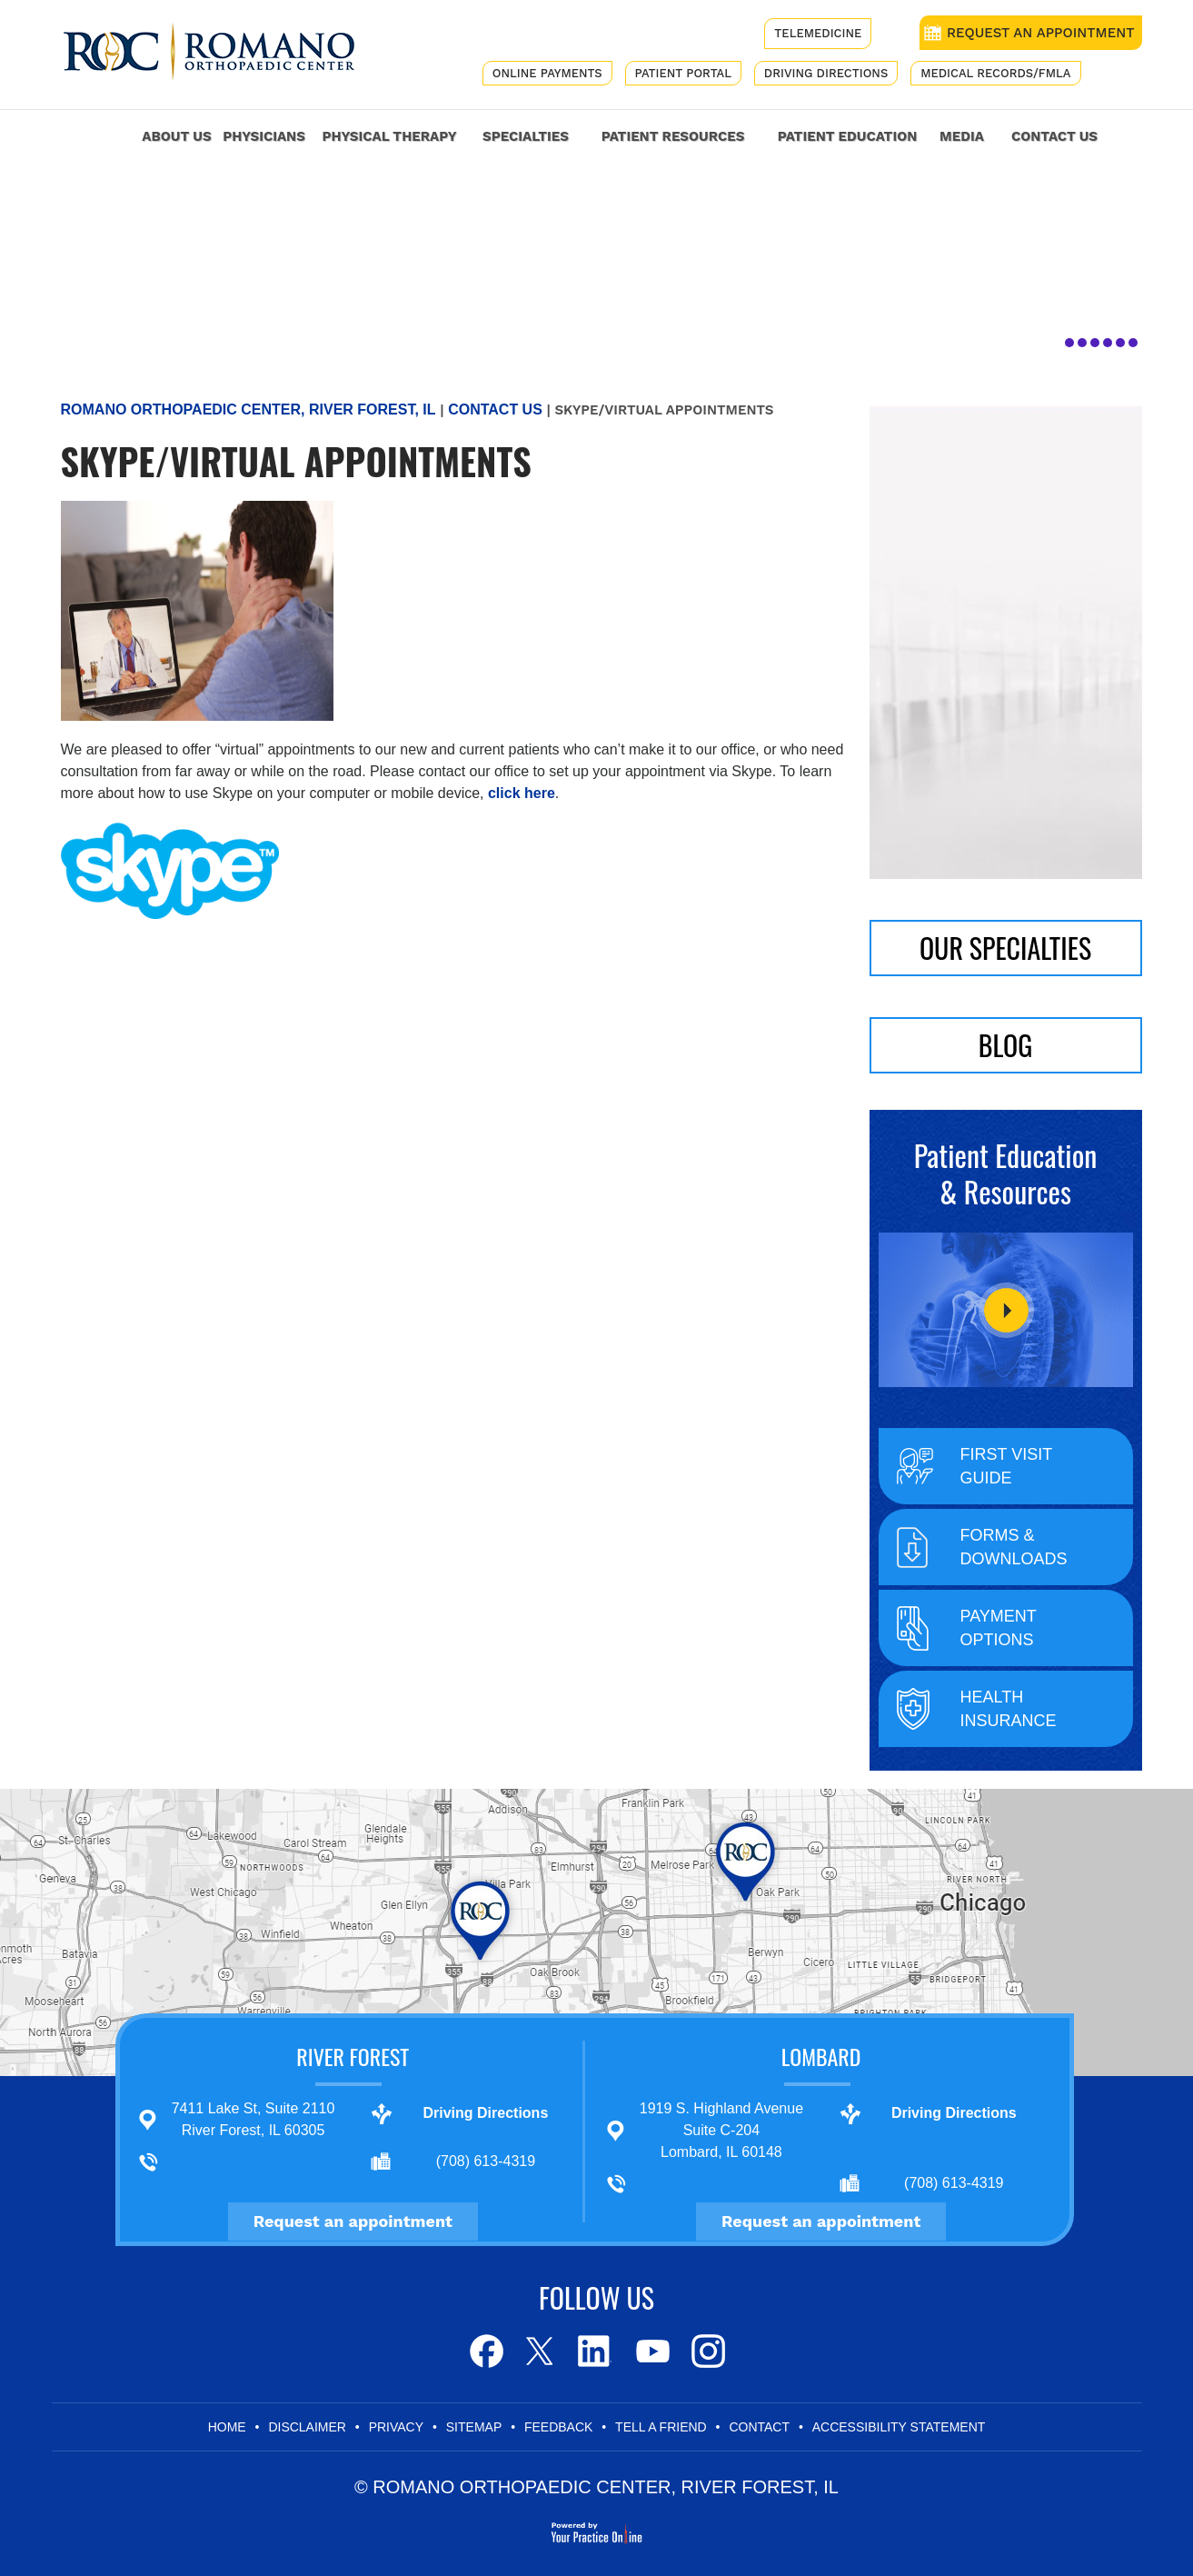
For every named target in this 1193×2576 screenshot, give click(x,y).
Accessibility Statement (899, 2427)
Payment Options (998, 1628)
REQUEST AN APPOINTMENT (1040, 33)
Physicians (264, 136)
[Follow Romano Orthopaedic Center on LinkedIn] (596, 2351)
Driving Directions (826, 73)
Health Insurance (1008, 1709)
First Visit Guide (1006, 1466)
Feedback (558, 2427)
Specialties (525, 136)
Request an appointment (353, 2221)
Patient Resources (673, 136)
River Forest (352, 2056)
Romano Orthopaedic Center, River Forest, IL (248, 409)
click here (521, 793)
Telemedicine (817, 33)
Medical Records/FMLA (995, 73)
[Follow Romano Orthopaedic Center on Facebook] (485, 2351)
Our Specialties (1005, 947)
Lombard (821, 2056)
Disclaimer (307, 2427)
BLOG (1006, 1044)
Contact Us (1054, 136)
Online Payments (547, 73)
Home (106, 134)
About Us (176, 136)
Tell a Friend (661, 2427)
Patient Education (848, 136)
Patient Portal (683, 73)
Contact (759, 2427)
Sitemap (474, 2427)
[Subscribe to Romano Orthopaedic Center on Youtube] (651, 2351)
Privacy (396, 2427)
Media (961, 136)
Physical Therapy (389, 136)
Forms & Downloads (1014, 1547)
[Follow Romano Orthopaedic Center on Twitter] (540, 2351)
